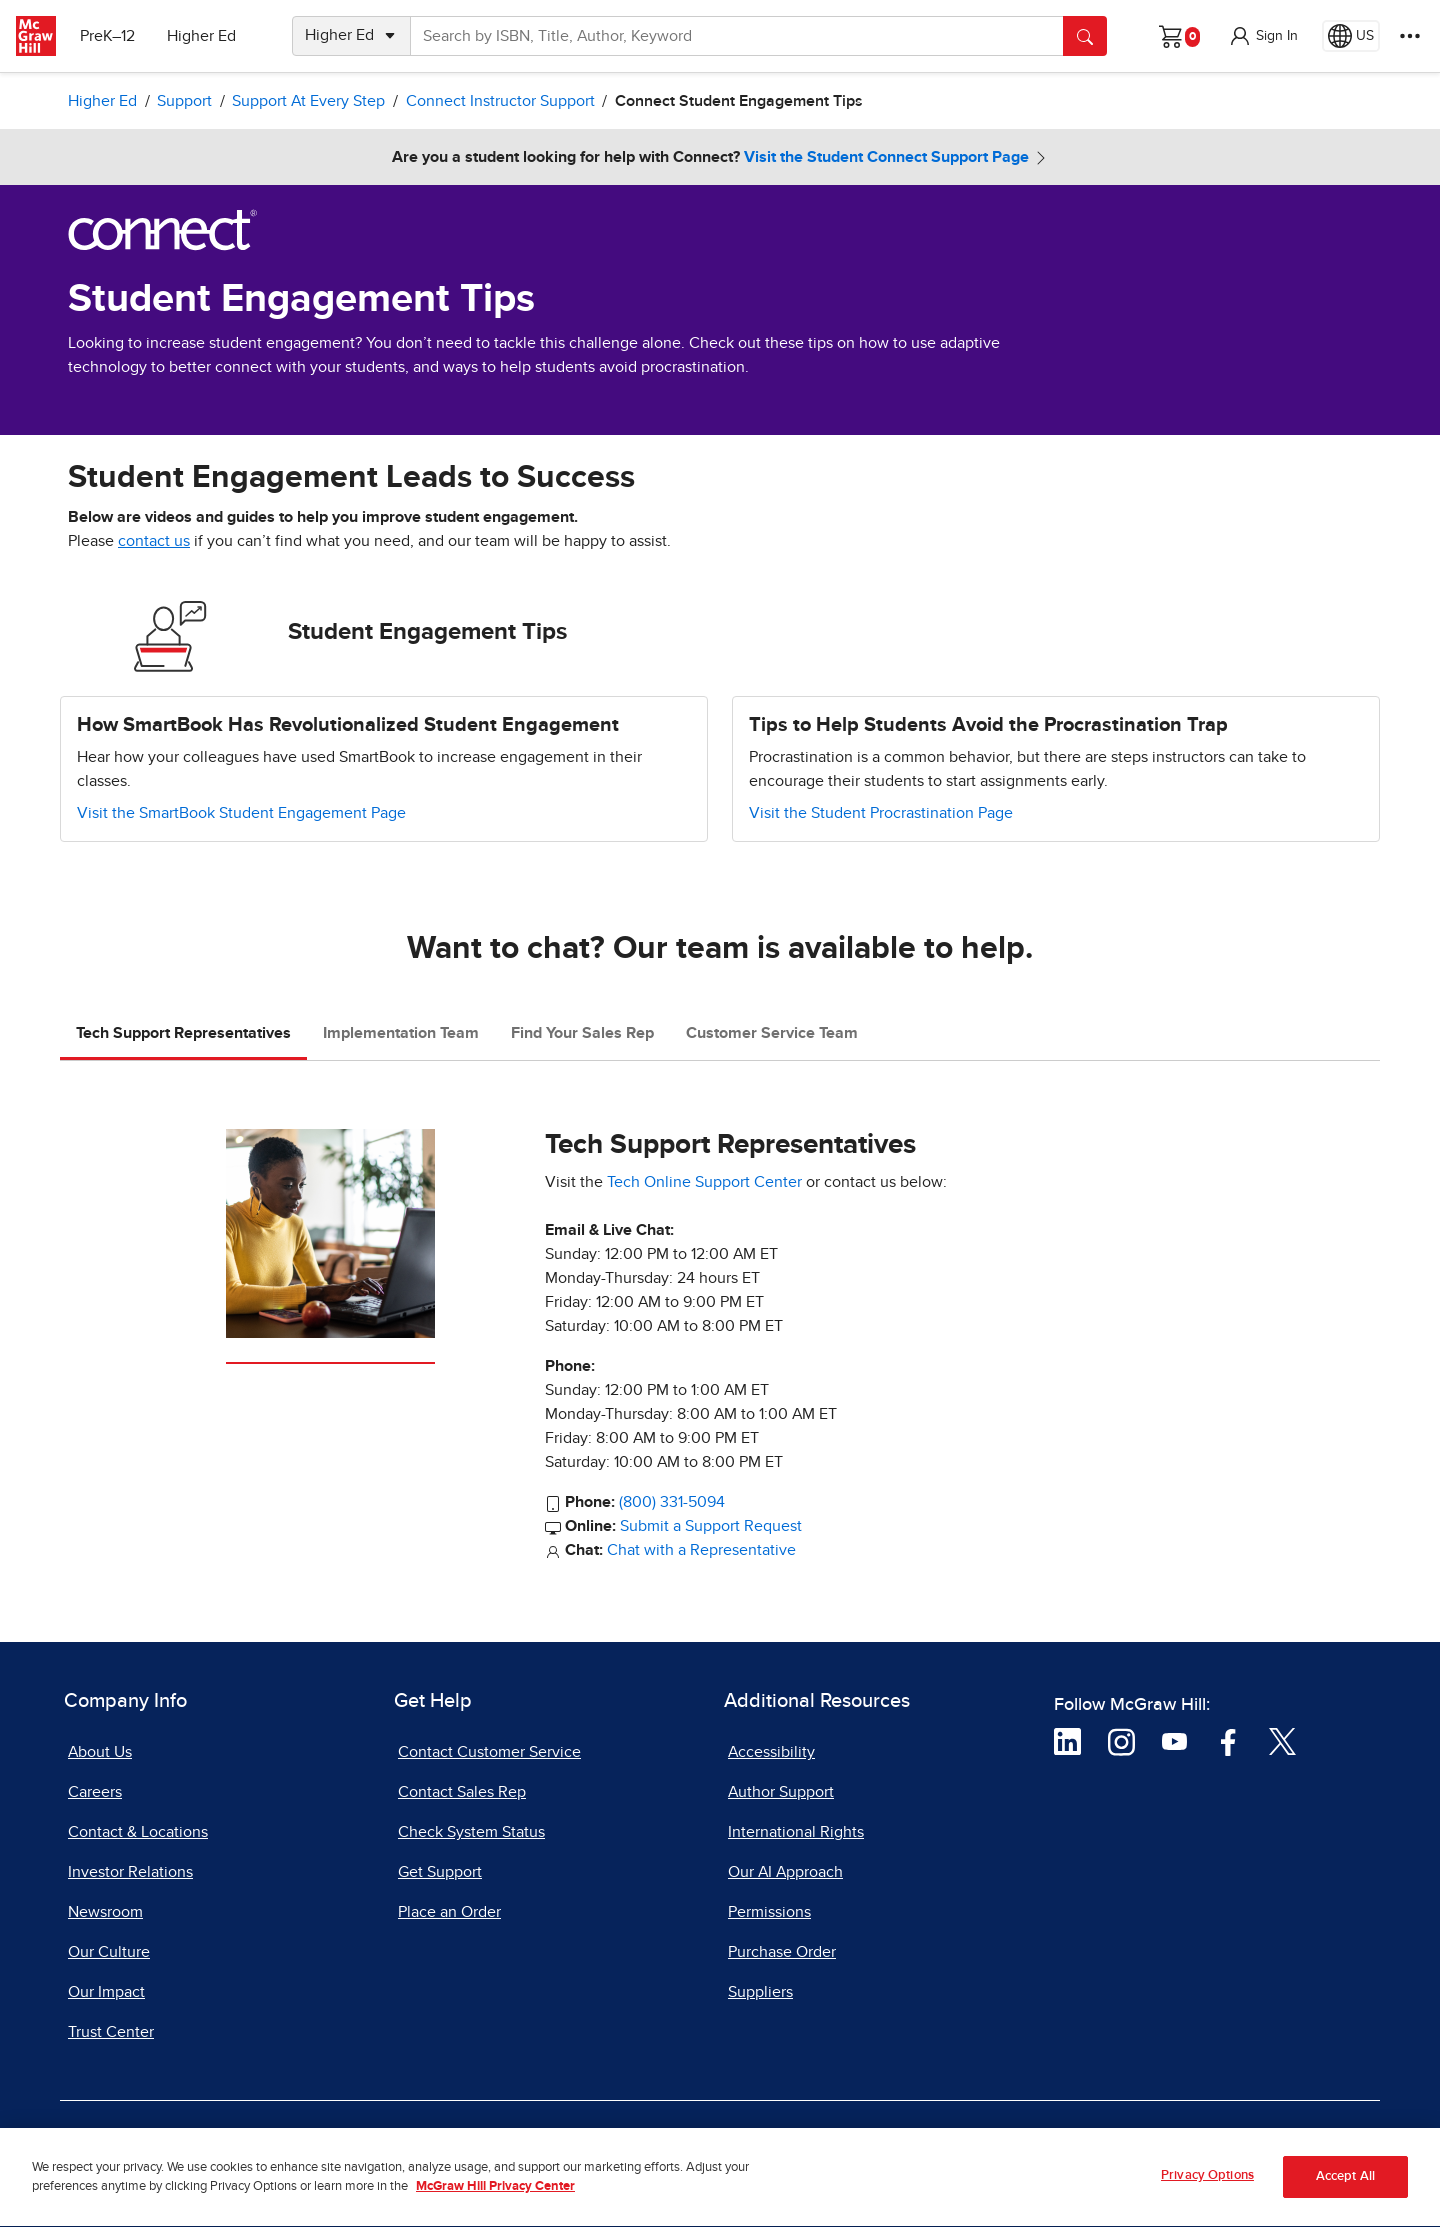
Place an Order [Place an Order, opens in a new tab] (449, 1912)
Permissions (769, 1912)
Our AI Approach (785, 1872)
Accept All (1345, 2186)
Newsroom (105, 1912)
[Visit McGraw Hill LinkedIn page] (1067, 1741)
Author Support (781, 1792)
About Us (100, 1752)
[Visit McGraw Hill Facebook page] (1228, 1741)
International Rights (796, 1832)
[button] (1263, 36)
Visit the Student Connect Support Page (886, 157)
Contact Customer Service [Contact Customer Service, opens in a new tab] (489, 1752)
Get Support (440, 1872)
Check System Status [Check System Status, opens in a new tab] (471, 1832)
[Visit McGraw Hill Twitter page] (1282, 1741)
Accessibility (771, 1752)
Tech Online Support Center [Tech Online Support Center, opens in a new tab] (704, 1182)
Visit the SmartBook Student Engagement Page (241, 813)
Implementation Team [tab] (401, 1033)
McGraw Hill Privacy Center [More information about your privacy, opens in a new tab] (495, 2196)
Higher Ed (201, 36)
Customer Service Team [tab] (772, 1033)
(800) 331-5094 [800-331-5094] (672, 1502)
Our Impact (106, 1992)
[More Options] (1410, 36)
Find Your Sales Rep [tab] (582, 1033)
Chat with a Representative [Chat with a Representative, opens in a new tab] (701, 1550)
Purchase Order (782, 1952)
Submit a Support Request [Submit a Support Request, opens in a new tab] (711, 1526)
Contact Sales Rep (462, 1792)
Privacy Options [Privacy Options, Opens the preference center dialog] (1207, 2185)
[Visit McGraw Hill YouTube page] (1174, 1741)
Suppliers (760, 1992)
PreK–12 (107, 36)
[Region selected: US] (1351, 36)
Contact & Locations (138, 1832)
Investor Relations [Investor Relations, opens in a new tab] (130, 1872)
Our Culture (109, 1952)
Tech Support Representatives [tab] (183, 1033)
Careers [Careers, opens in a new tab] (95, 1792)
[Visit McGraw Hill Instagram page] (1121, 1741)
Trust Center (111, 2032)
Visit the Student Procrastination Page (881, 813)
